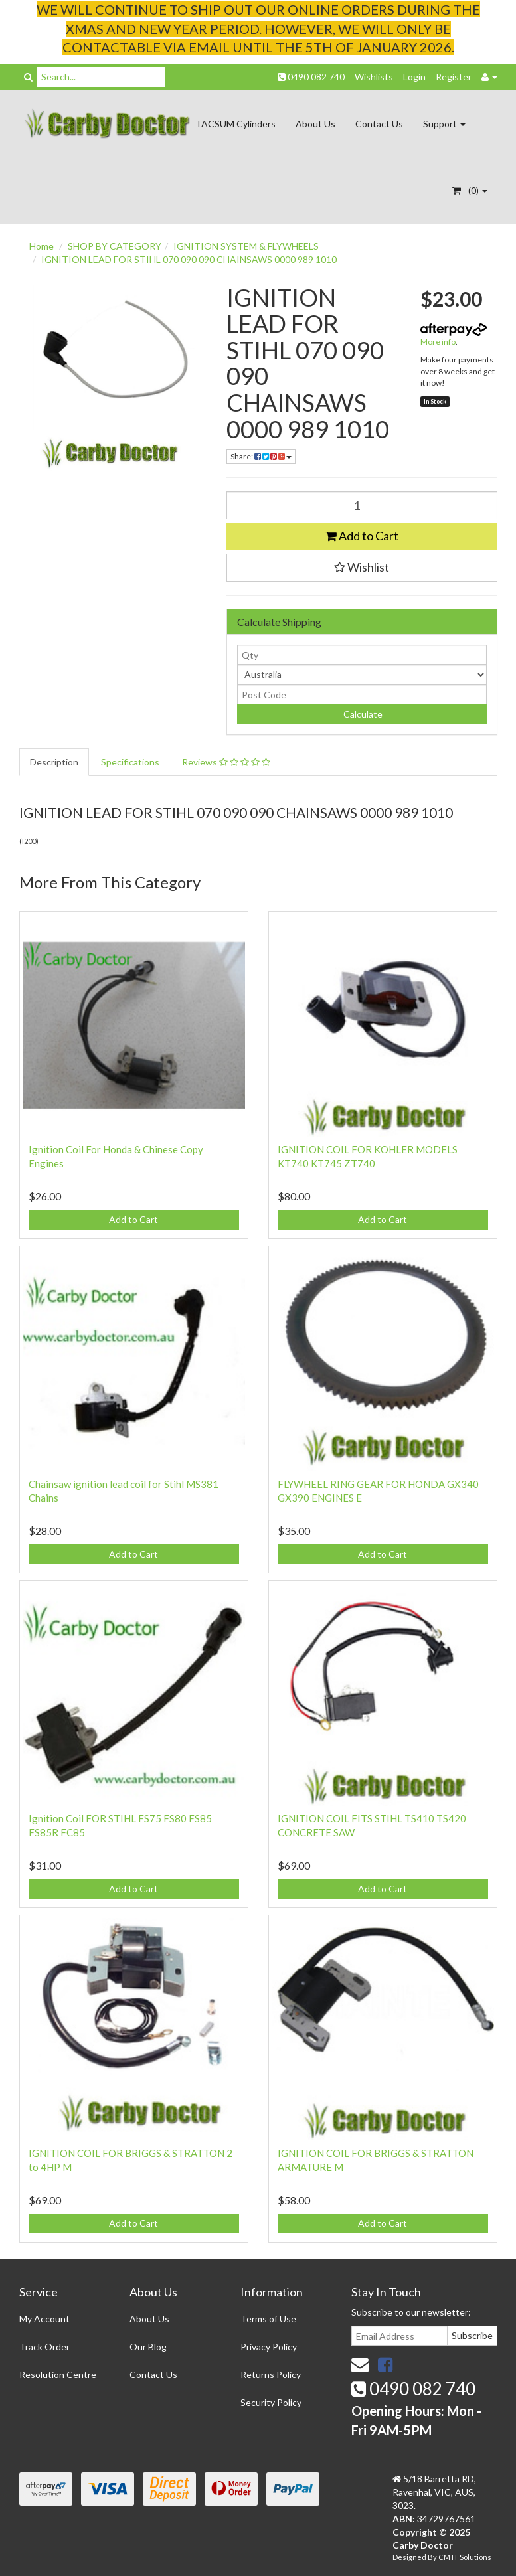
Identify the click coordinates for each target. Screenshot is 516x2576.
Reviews (226, 761)
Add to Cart (361, 535)
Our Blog (148, 2346)
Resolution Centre (57, 2374)
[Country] (362, 674)
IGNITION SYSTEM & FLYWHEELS (246, 246)
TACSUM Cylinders (235, 123)
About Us (315, 123)
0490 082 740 (311, 76)
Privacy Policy (268, 2346)
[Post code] (362, 694)
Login (414, 76)
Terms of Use (268, 2318)
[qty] (362, 655)
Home (41, 246)
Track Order (44, 2346)
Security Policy (270, 2402)
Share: (261, 456)
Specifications (130, 761)
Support (444, 123)
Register (454, 76)
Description (54, 761)
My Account (44, 2318)
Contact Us (379, 123)
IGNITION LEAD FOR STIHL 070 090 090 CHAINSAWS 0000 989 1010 (189, 259)
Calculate (362, 714)
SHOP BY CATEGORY (114, 246)
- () (469, 190)
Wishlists (374, 76)
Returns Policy (270, 2374)
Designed (410, 2557)
